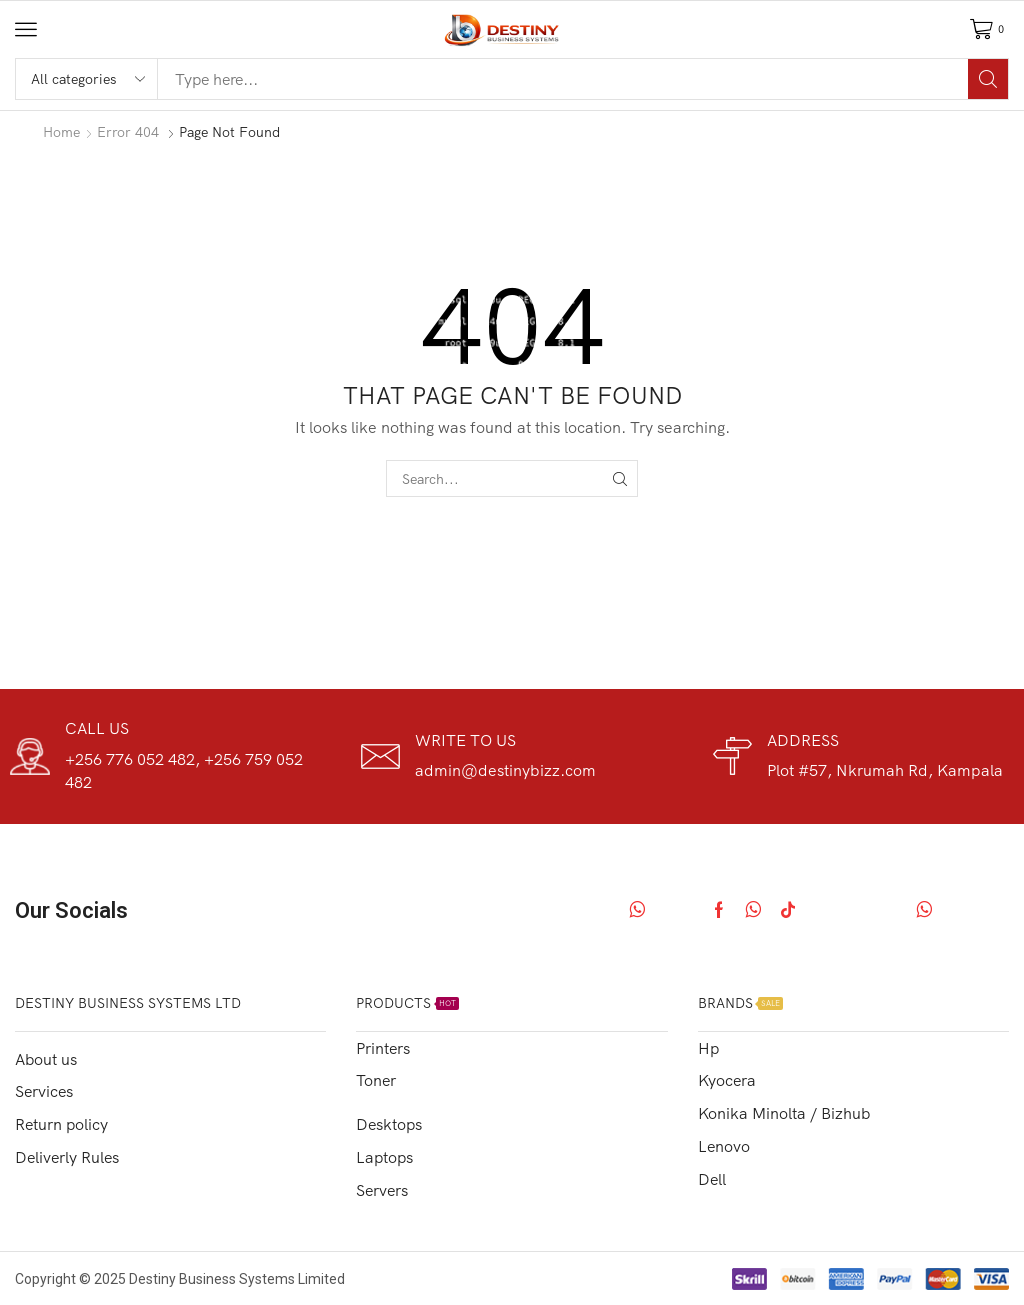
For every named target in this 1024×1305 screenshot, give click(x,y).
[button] (26, 29)
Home (61, 132)
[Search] (988, 79)
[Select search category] (87, 79)
